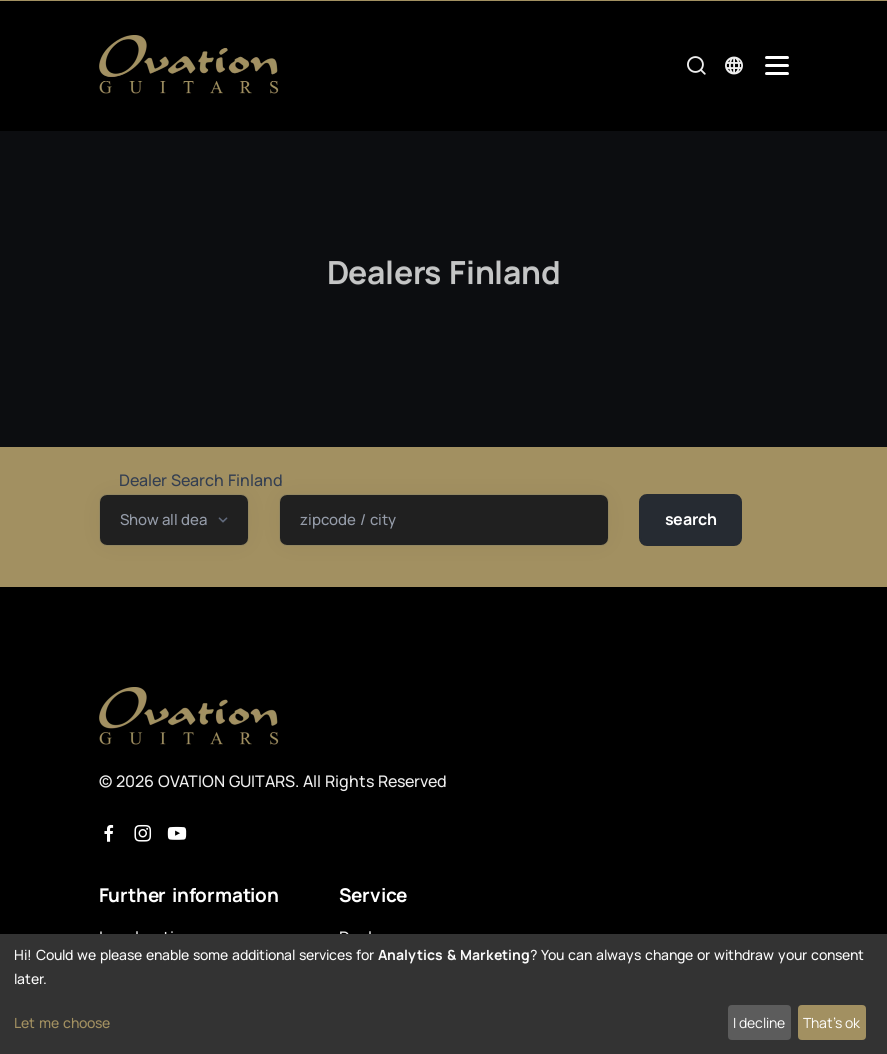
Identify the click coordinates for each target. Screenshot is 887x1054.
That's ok (831, 1022)
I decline (759, 1022)
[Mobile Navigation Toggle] (777, 65)
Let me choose (62, 1022)
